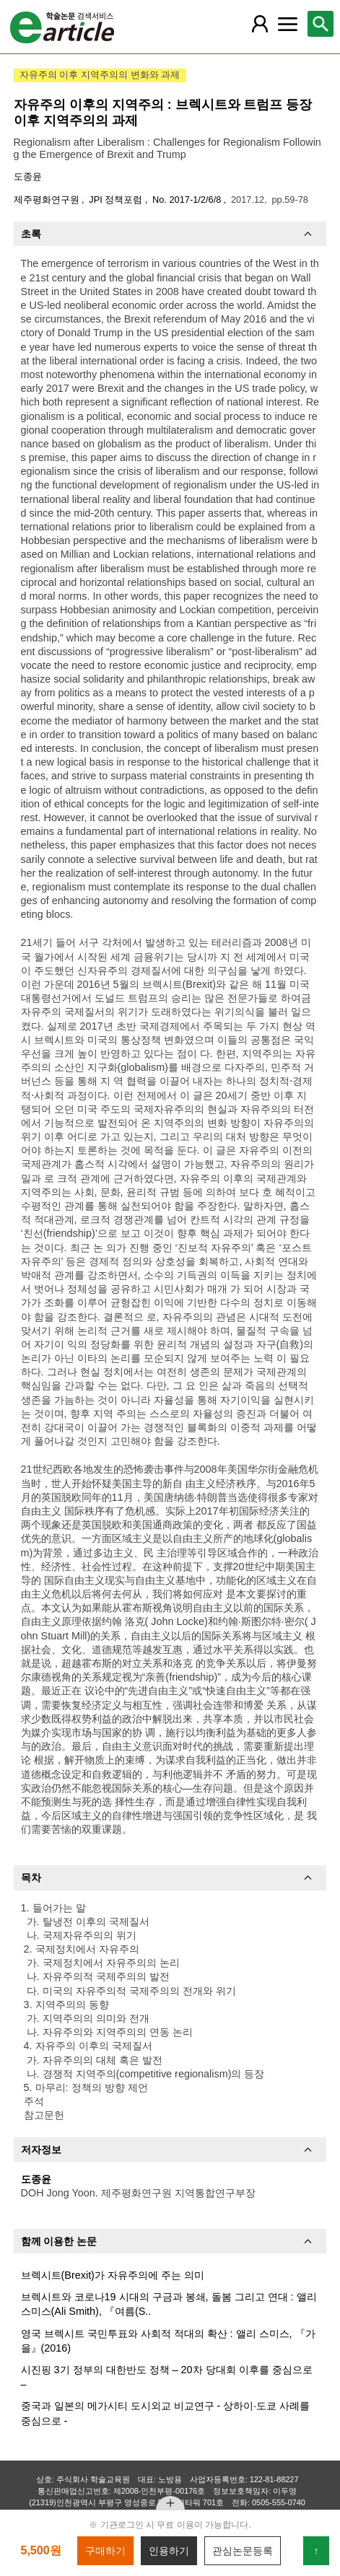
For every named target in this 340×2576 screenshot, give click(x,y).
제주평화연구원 (48, 199)
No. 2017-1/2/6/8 (188, 199)
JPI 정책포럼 (117, 199)
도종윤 (28, 176)
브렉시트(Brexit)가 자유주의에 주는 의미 (112, 2275)
